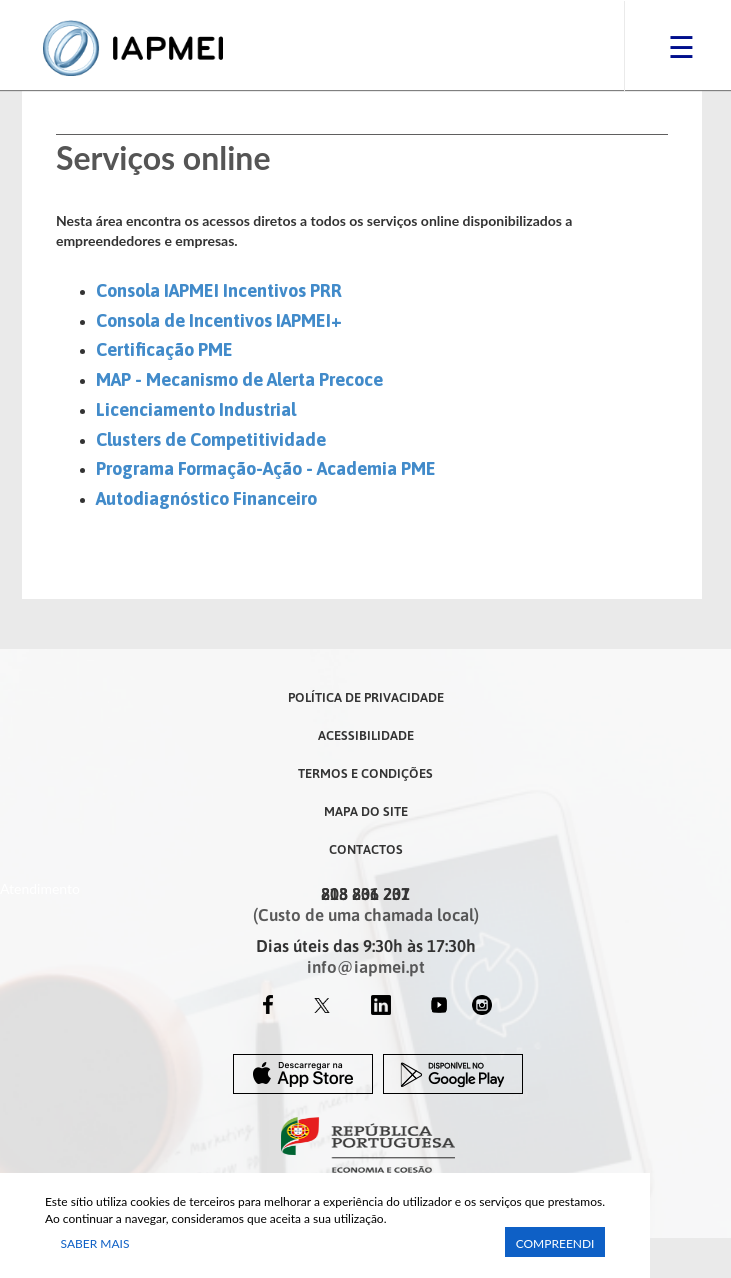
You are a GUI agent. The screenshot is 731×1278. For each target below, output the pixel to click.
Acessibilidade (366, 735)
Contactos (366, 849)
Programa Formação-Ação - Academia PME (266, 468)
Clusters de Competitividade (211, 439)
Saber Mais (95, 1243)
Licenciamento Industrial (196, 409)
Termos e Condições (365, 773)
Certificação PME (164, 349)
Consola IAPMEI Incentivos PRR (219, 290)
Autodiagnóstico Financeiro (206, 498)
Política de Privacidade (366, 697)
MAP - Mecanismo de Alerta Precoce (239, 379)
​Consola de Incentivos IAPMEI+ (219, 320)
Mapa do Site (366, 811)
